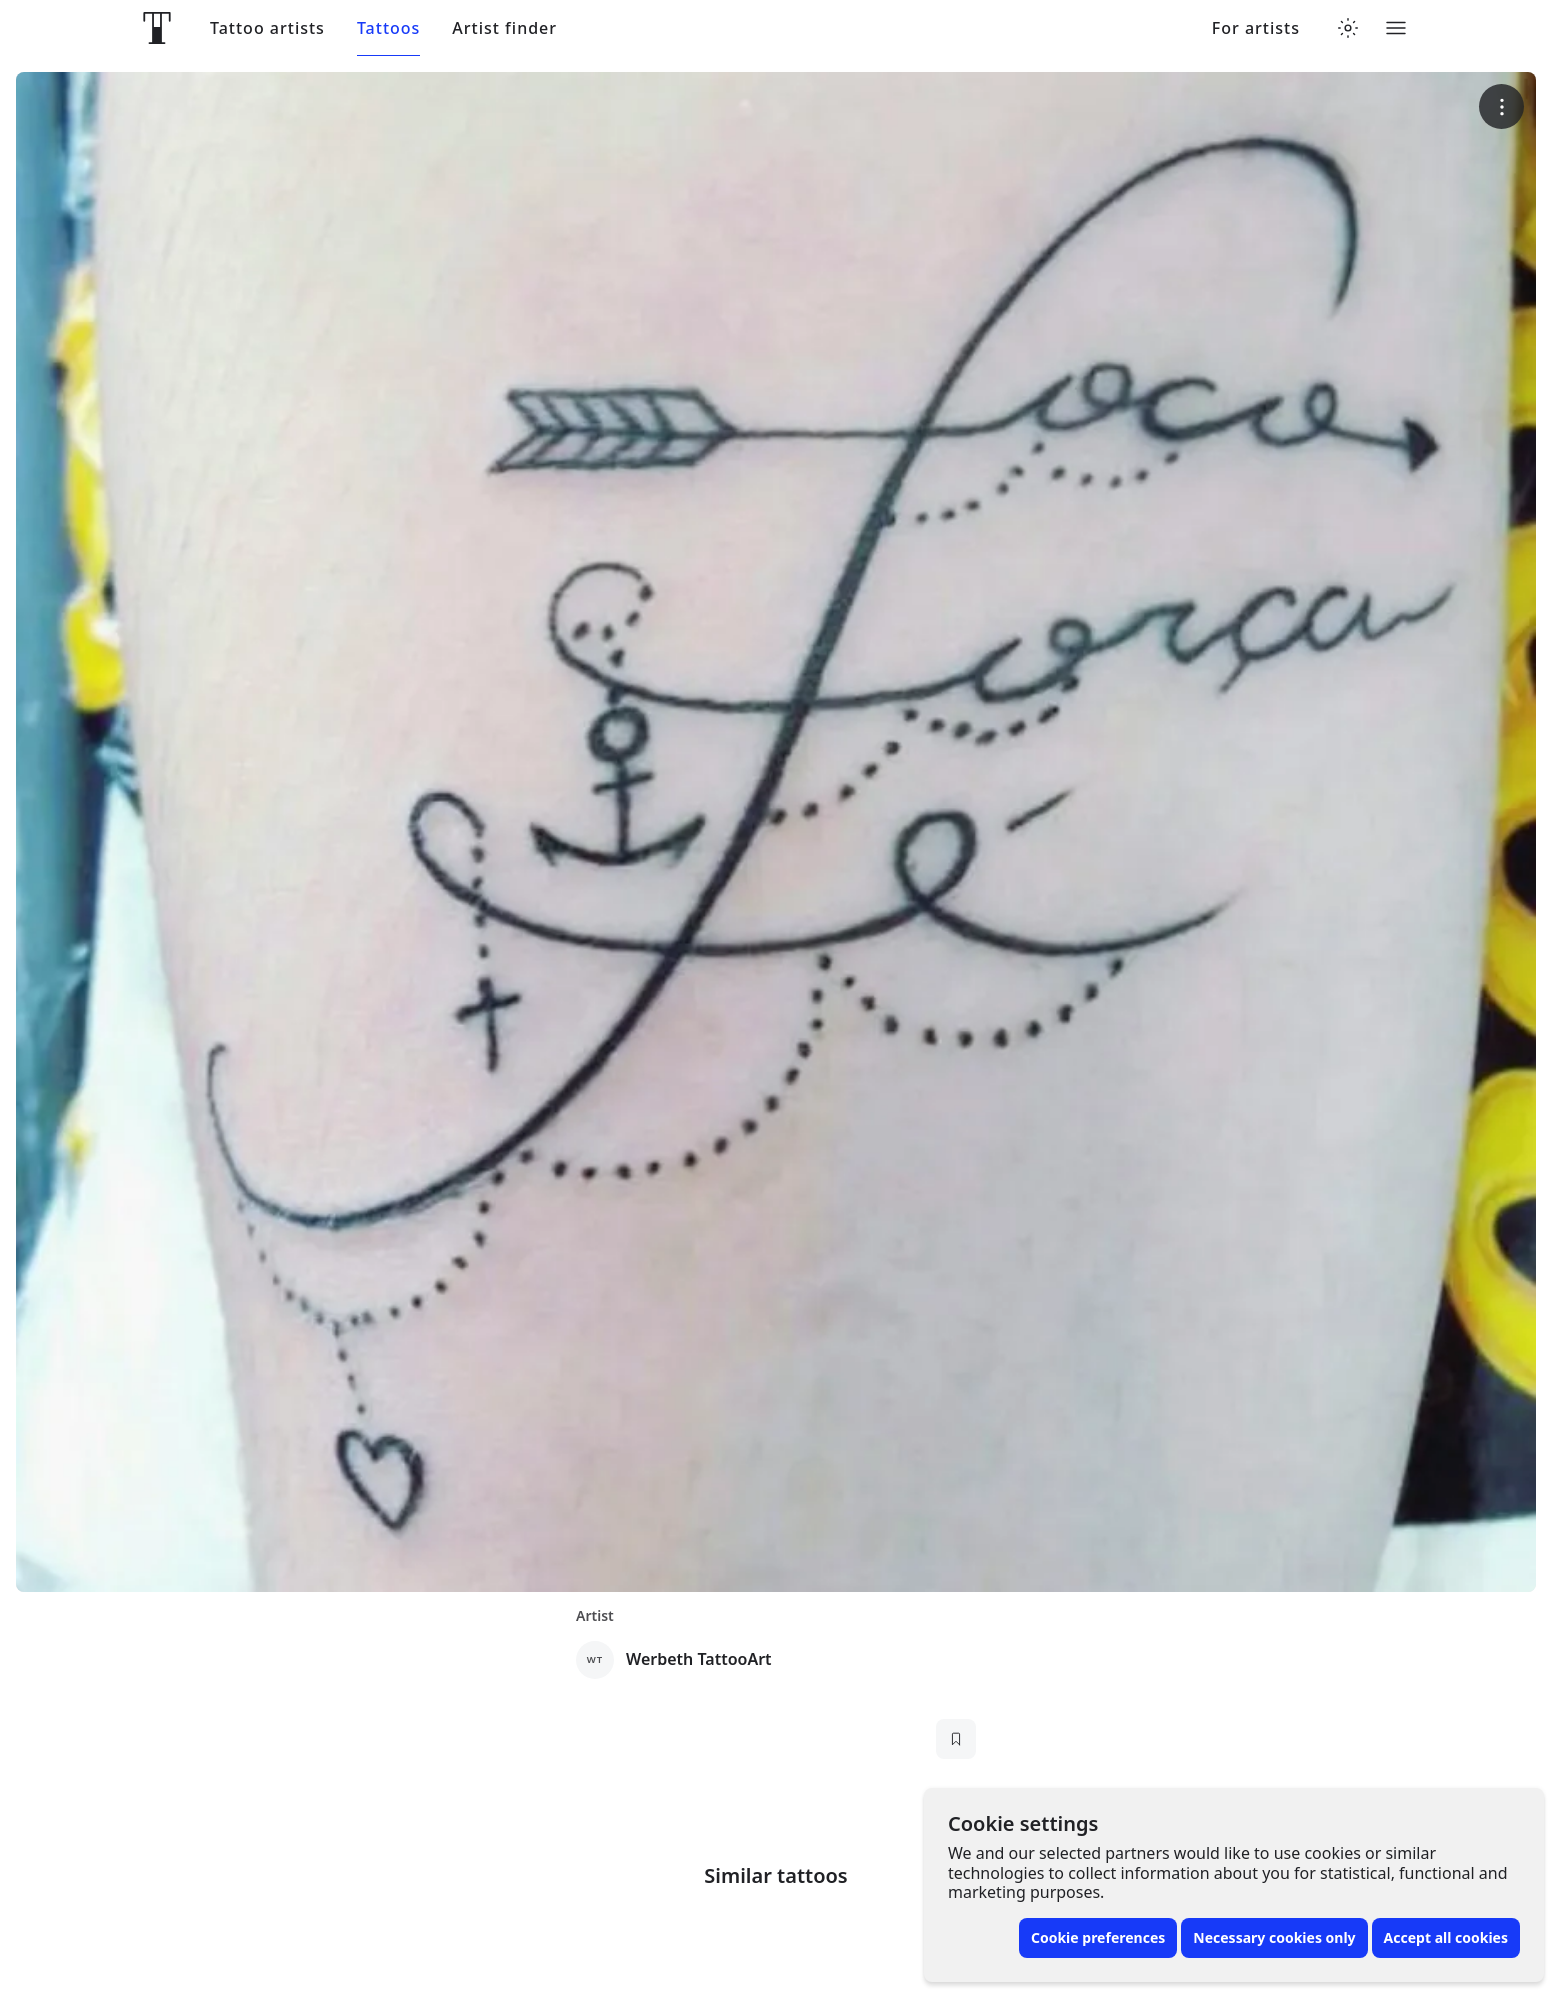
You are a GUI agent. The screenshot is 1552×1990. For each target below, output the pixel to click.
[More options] (1501, 106)
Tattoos (388, 28)
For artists (1256, 28)
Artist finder (504, 28)
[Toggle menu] (1396, 28)
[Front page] (157, 28)
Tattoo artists (267, 28)
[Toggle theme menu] (1348, 28)
